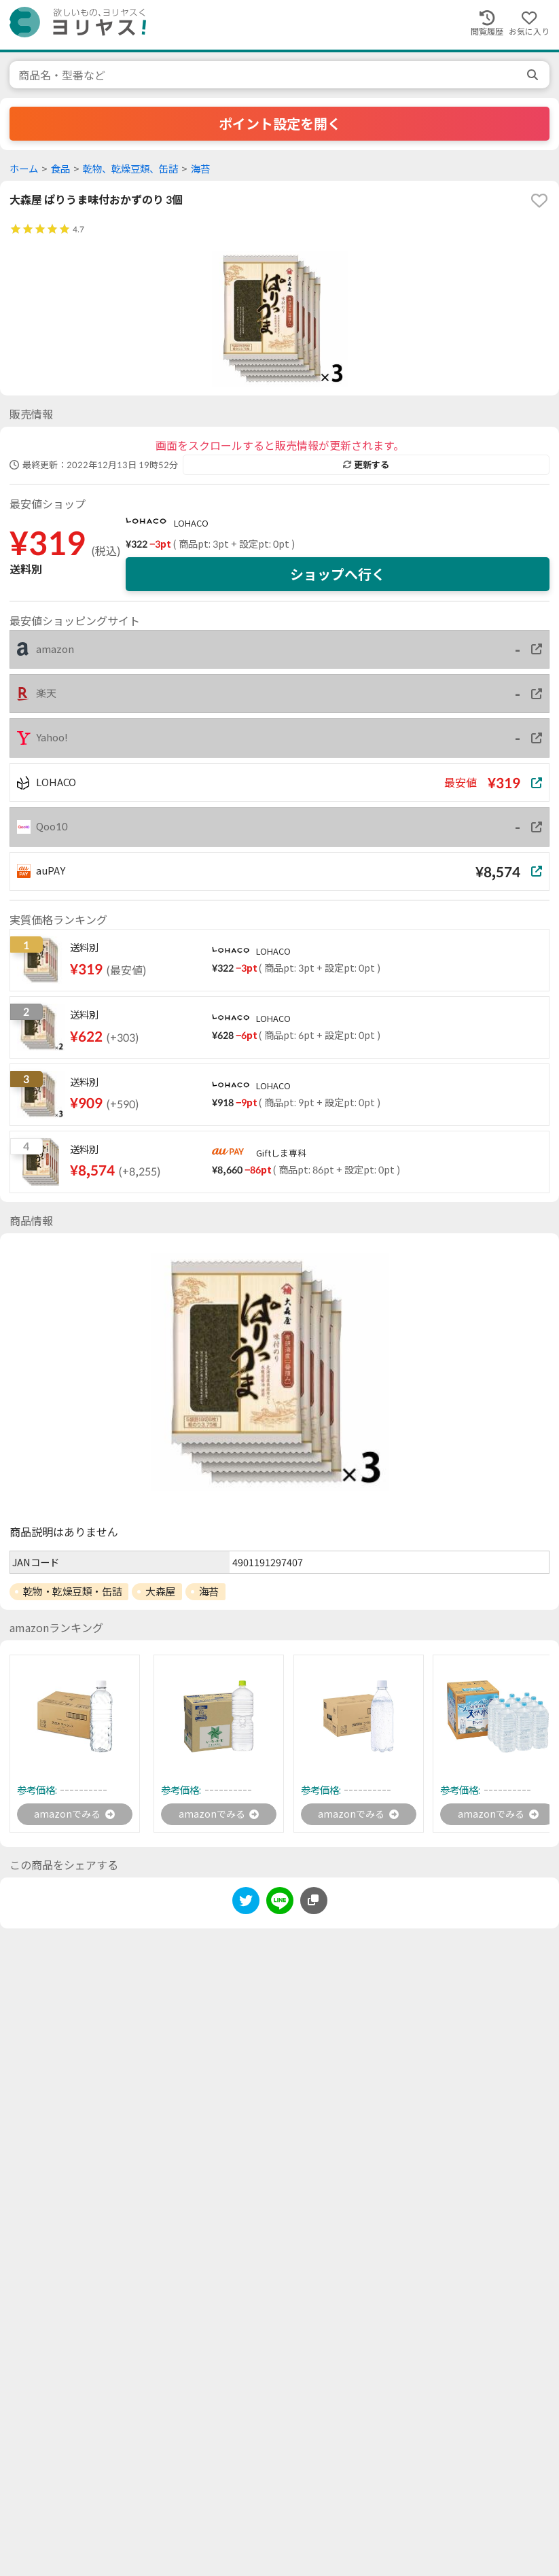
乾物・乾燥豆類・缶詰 (72, 1591)
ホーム (24, 169)
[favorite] (539, 200)
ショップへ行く (337, 574)
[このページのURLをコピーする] (313, 1902)
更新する (366, 464)
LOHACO (191, 523)
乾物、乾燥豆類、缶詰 (130, 169)
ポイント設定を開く (280, 124)
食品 (60, 169)
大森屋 (160, 1591)
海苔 (200, 169)
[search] (534, 74)
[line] (280, 1905)
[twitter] (246, 1905)
